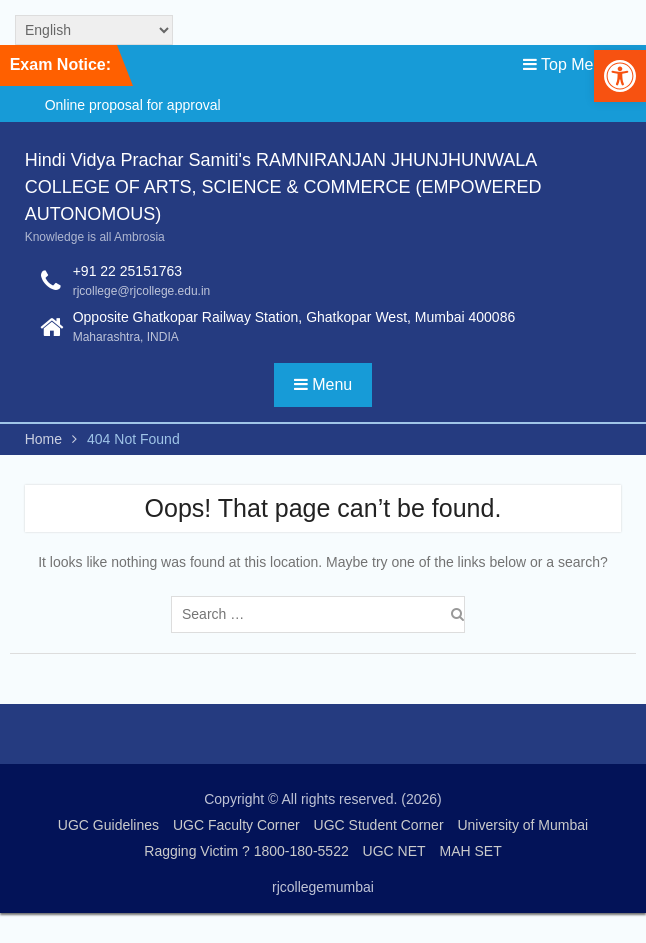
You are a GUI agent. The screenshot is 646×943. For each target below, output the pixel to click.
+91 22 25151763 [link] (127, 271)
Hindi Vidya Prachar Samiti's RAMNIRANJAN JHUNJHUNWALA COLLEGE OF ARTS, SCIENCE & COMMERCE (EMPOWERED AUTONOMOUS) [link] (283, 187)
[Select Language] (94, 30)
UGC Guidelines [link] (108, 825)
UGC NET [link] (394, 851)
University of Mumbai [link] (522, 825)
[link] (620, 76)
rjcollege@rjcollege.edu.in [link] (142, 291)
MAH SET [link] (470, 851)
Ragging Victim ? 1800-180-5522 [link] (246, 851)
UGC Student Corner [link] (379, 825)
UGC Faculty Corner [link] (236, 825)
